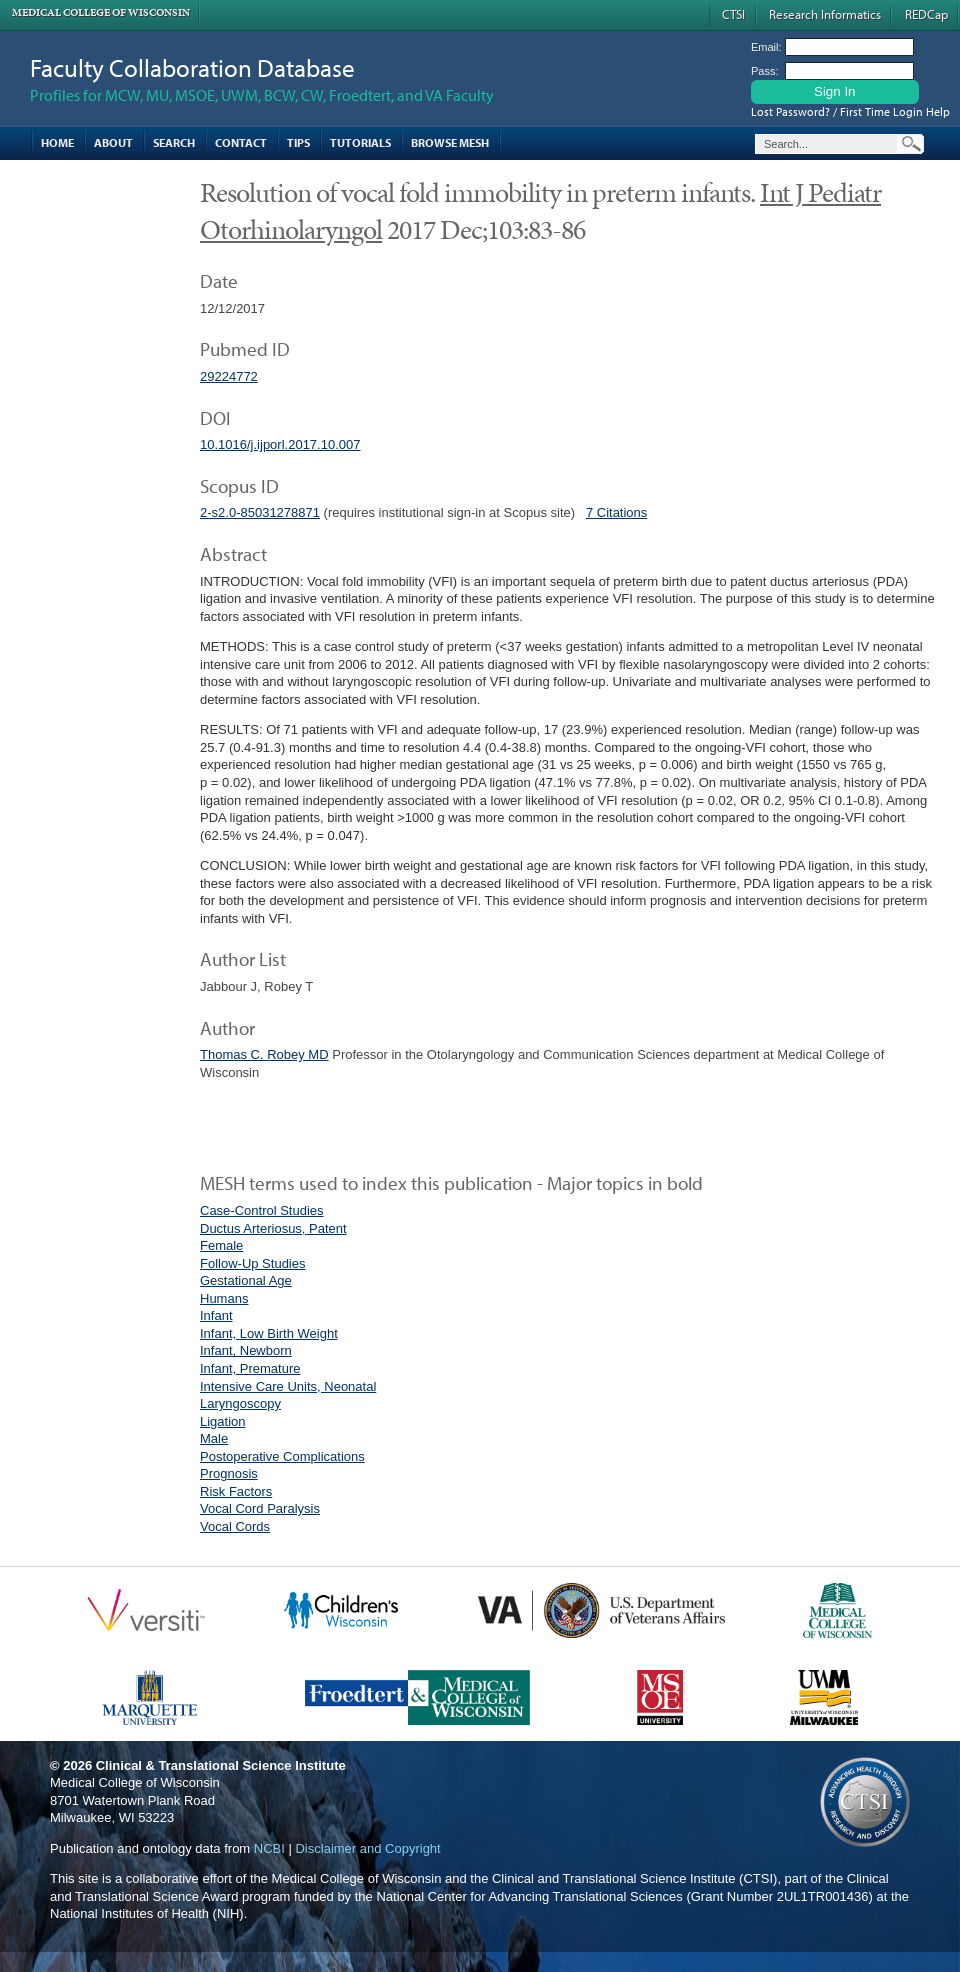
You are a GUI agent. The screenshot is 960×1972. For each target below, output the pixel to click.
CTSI (733, 14)
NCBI (269, 1848)
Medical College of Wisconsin (101, 12)
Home (57, 142)
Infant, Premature (250, 1368)
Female (221, 1245)
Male (214, 1438)
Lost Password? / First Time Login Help (850, 111)
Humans (224, 1298)
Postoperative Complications (282, 1456)
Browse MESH (450, 142)
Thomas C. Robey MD (264, 1054)
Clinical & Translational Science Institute (221, 1765)
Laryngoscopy (240, 1403)
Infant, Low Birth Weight (269, 1333)
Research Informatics (825, 14)
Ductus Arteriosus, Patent (273, 1228)
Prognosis (229, 1473)
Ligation (223, 1421)
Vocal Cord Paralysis (260, 1508)
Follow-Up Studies (253, 1263)
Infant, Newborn (246, 1350)
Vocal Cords (235, 1526)
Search (174, 142)
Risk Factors (236, 1491)
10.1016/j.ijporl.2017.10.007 (280, 444)
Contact (241, 142)
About (113, 142)
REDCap (926, 14)
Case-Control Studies (262, 1210)
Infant (216, 1315)
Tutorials (360, 142)
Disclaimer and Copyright (367, 1848)
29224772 (229, 376)
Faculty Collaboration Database (192, 67)
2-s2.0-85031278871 (260, 512)
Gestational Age (246, 1280)
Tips (298, 142)
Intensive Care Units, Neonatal (288, 1386)
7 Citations (616, 512)
